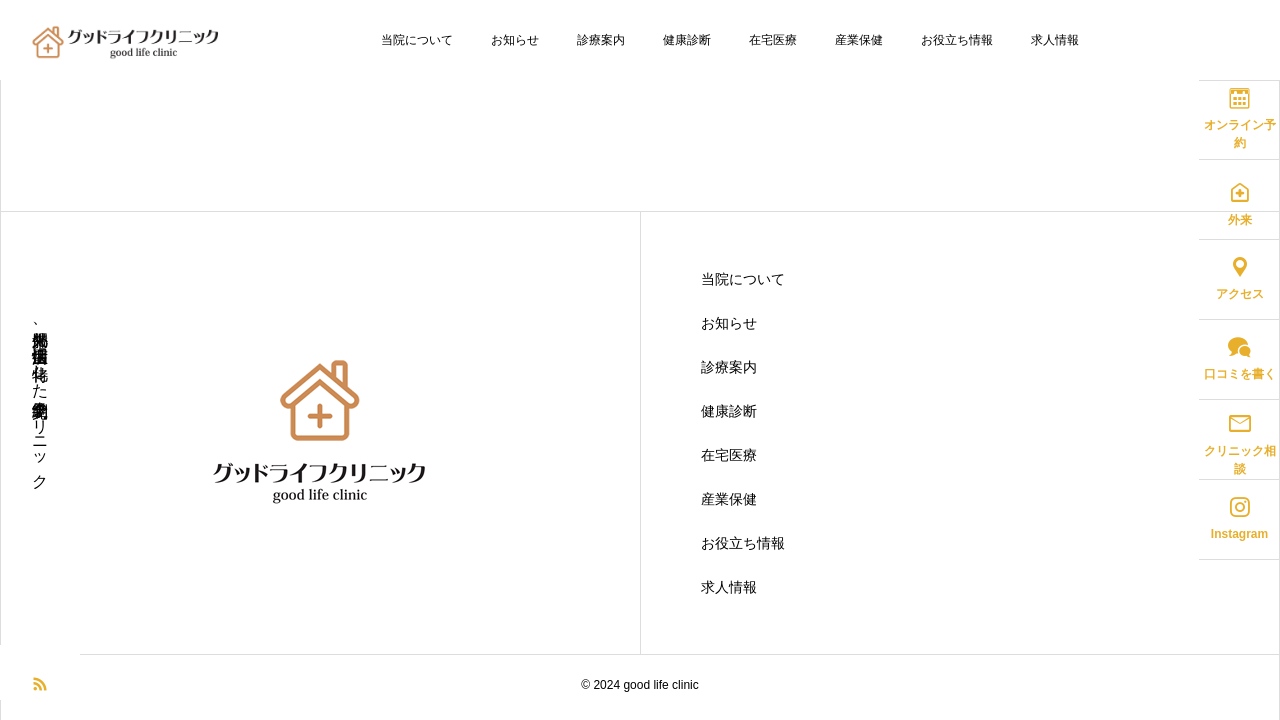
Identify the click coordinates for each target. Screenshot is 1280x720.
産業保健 (859, 40)
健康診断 (687, 40)
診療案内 (601, 40)
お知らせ (515, 40)
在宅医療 (773, 40)
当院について (417, 40)
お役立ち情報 (957, 40)
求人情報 (1055, 40)
